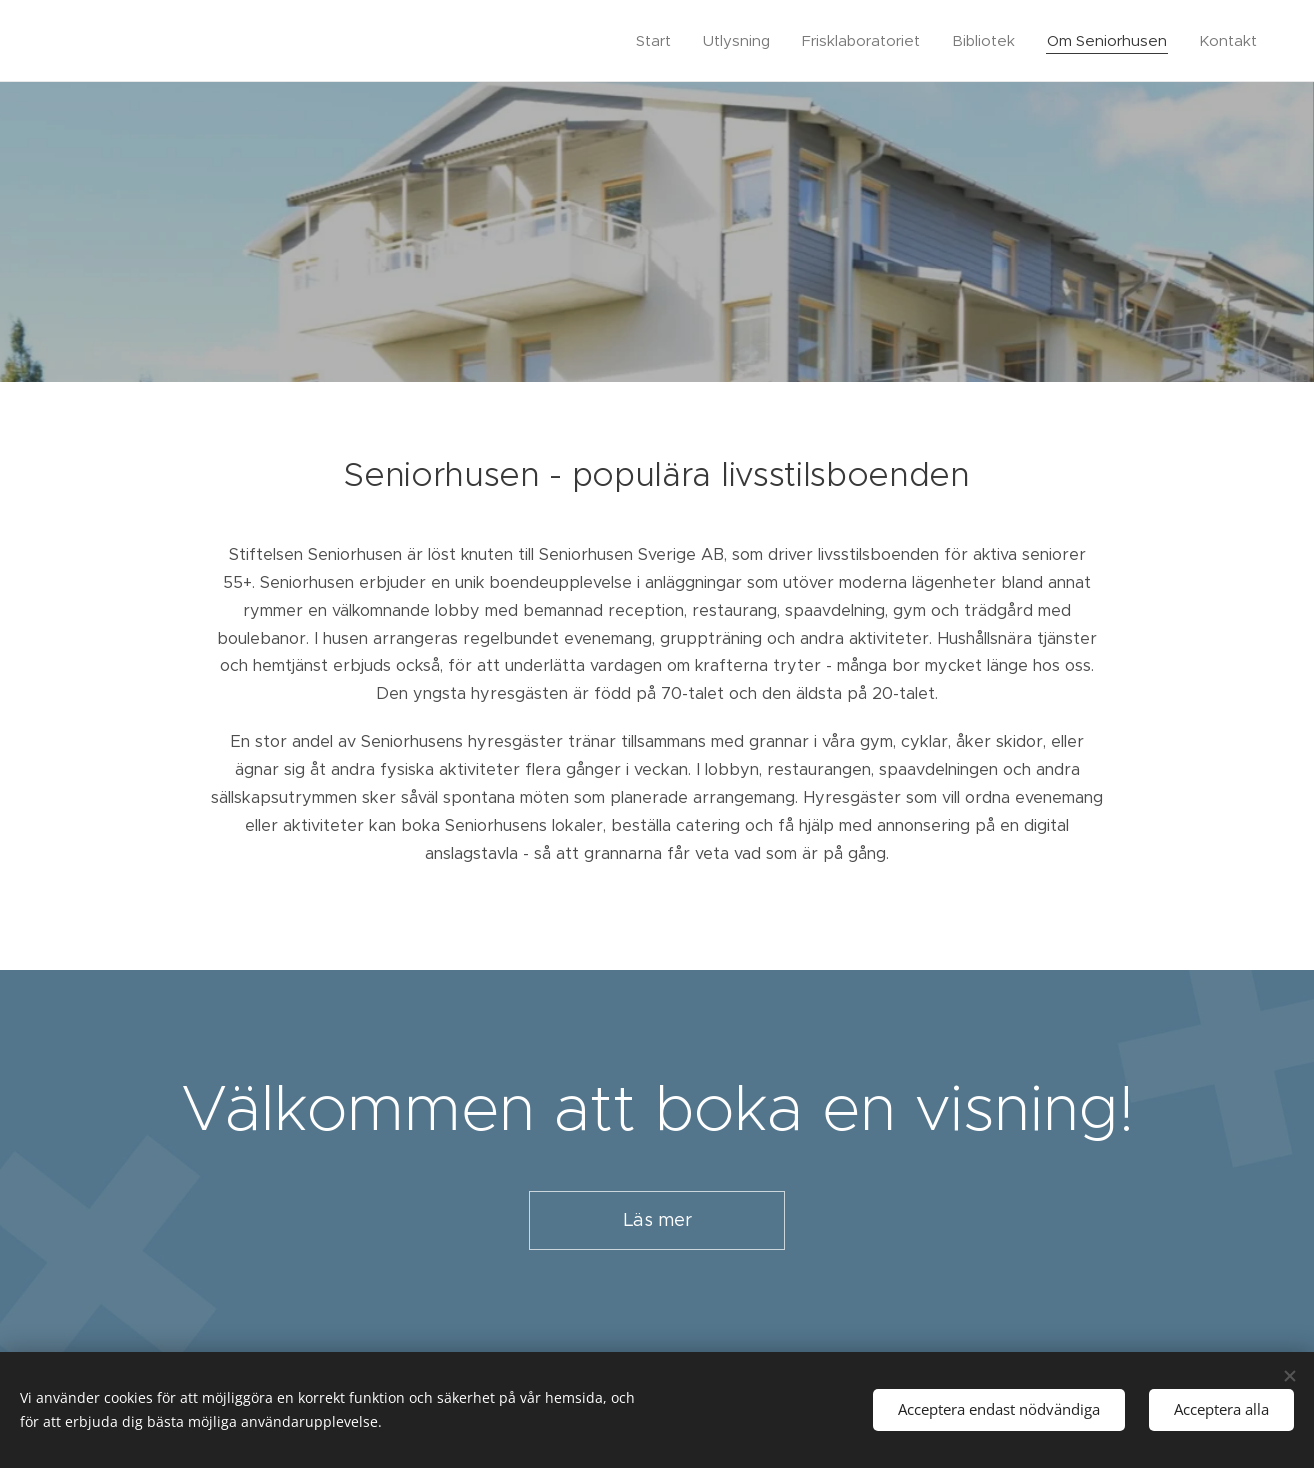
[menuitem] (659, 41)
